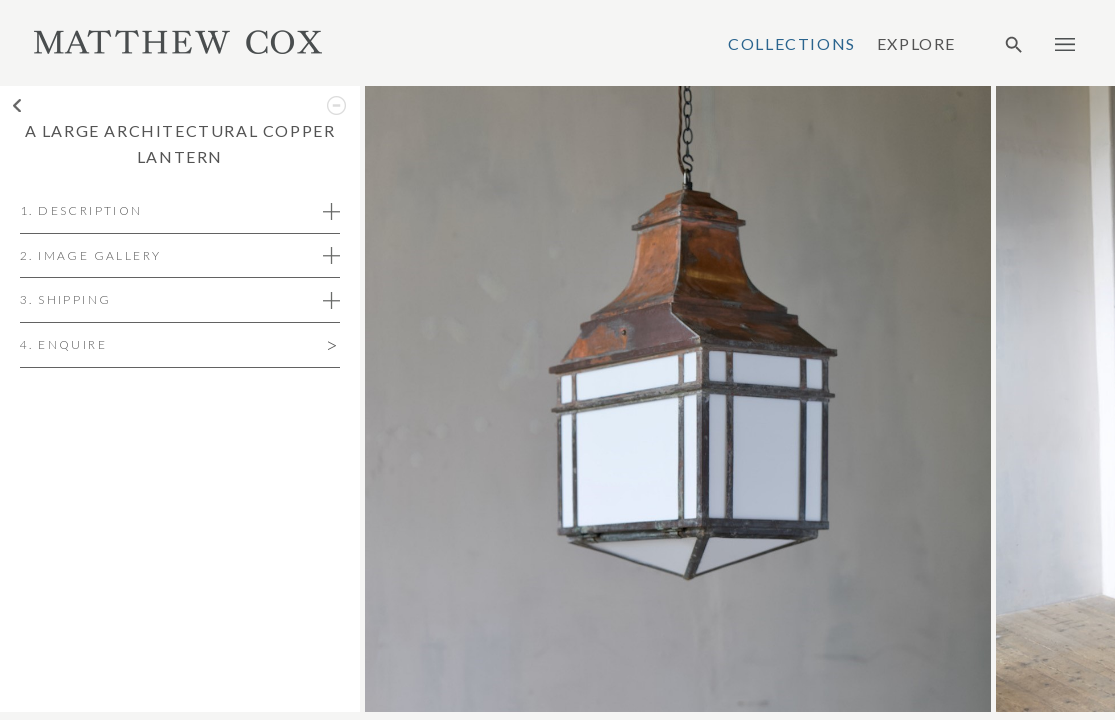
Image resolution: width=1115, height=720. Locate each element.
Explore (916, 44)
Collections (792, 44)
